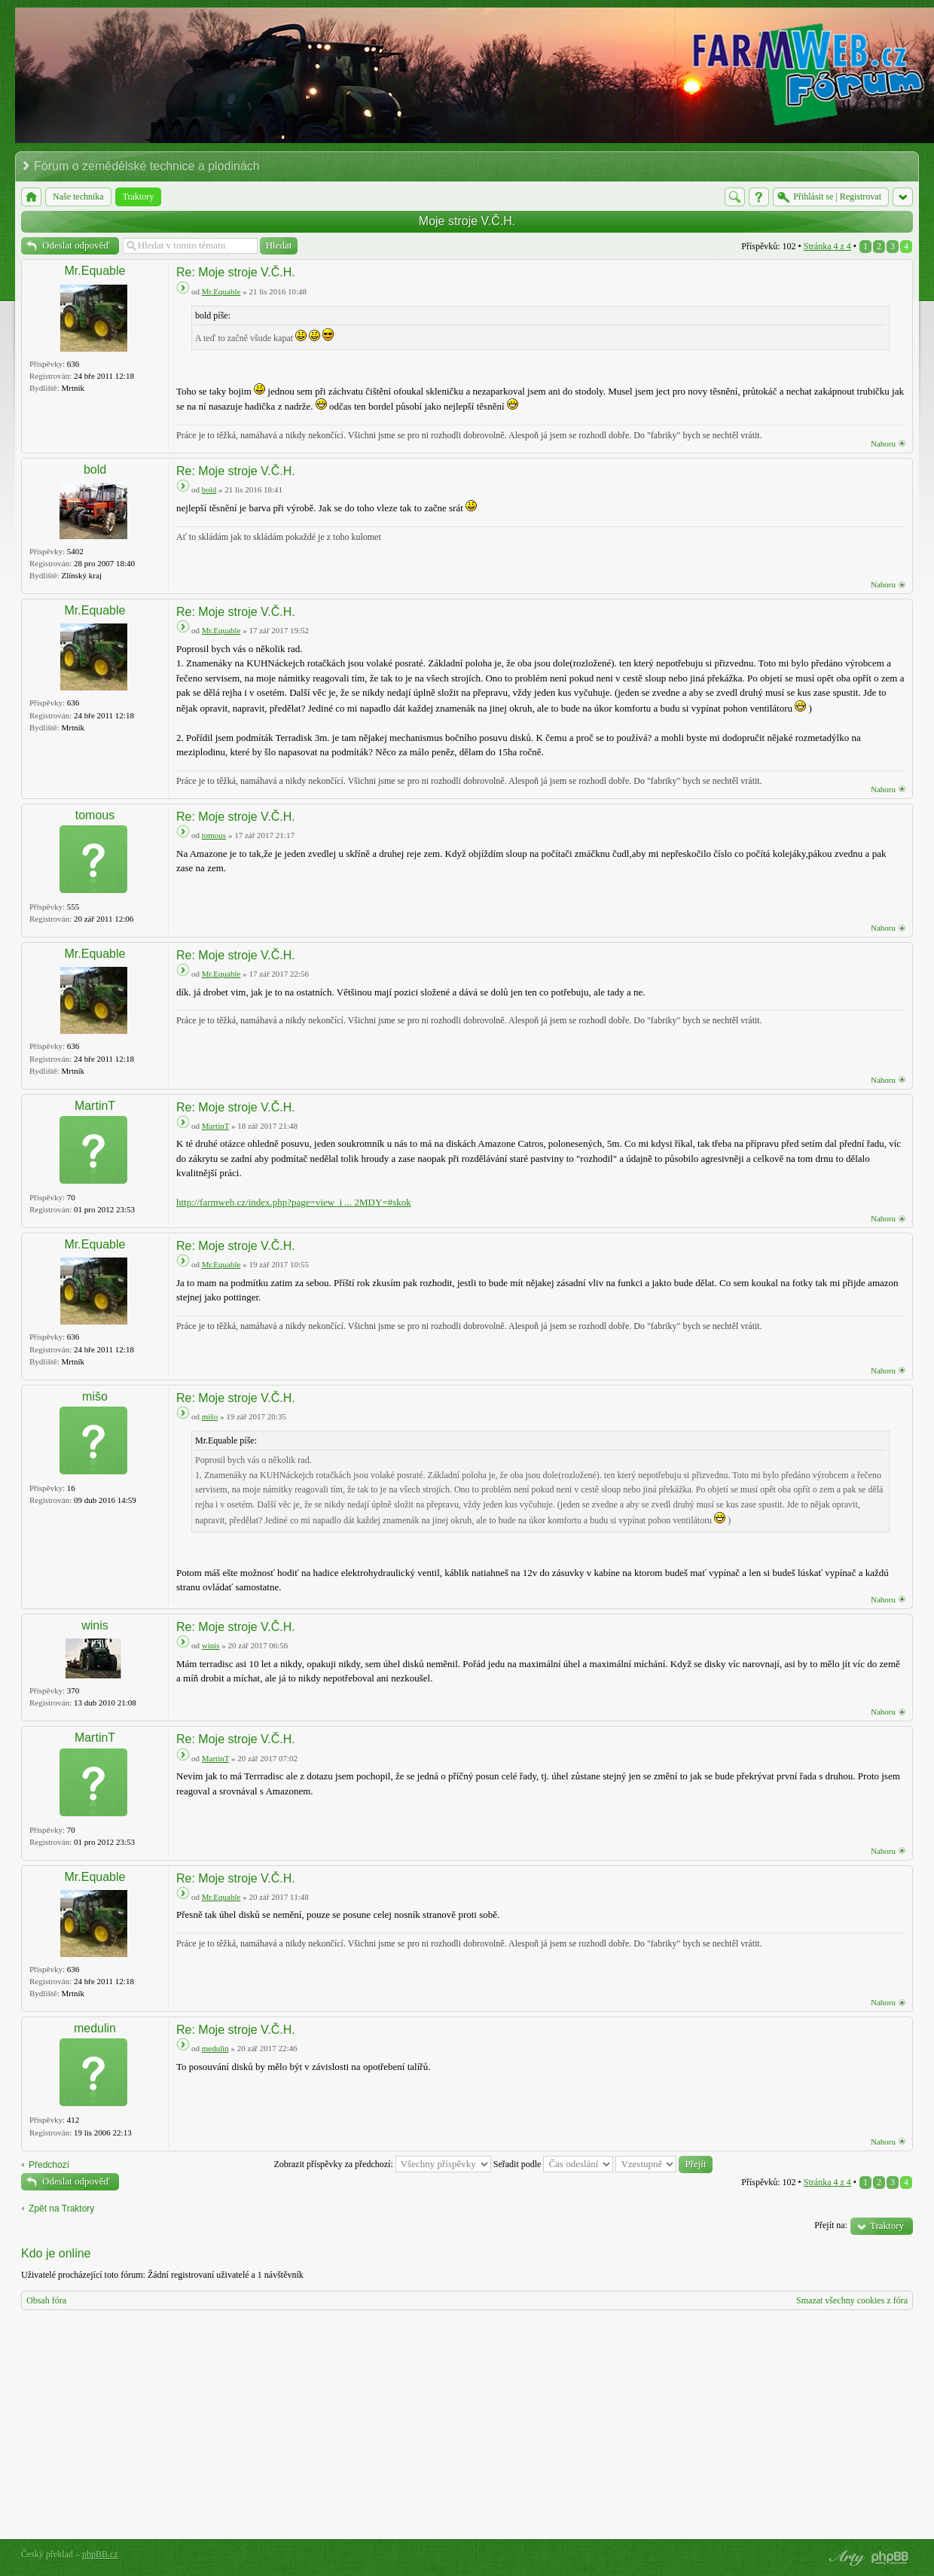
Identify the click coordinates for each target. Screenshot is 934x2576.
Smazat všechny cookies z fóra (852, 2300)
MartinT (95, 1105)
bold (95, 469)
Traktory (887, 2225)
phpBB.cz (100, 2554)
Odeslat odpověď (76, 245)
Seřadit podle (553, 2164)
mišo (95, 1396)
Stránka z (827, 246)
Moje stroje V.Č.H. (467, 221)
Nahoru (883, 443)
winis (94, 1625)
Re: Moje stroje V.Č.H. (235, 272)
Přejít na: (830, 2225)
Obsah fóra (46, 2300)
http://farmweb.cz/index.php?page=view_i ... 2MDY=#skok (293, 1202)
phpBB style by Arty (845, 2557)
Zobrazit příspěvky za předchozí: (381, 2164)
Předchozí (49, 2164)
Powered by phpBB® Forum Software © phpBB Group (890, 2557)
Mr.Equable (95, 270)
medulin (95, 2028)
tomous (94, 815)
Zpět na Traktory (61, 2208)
